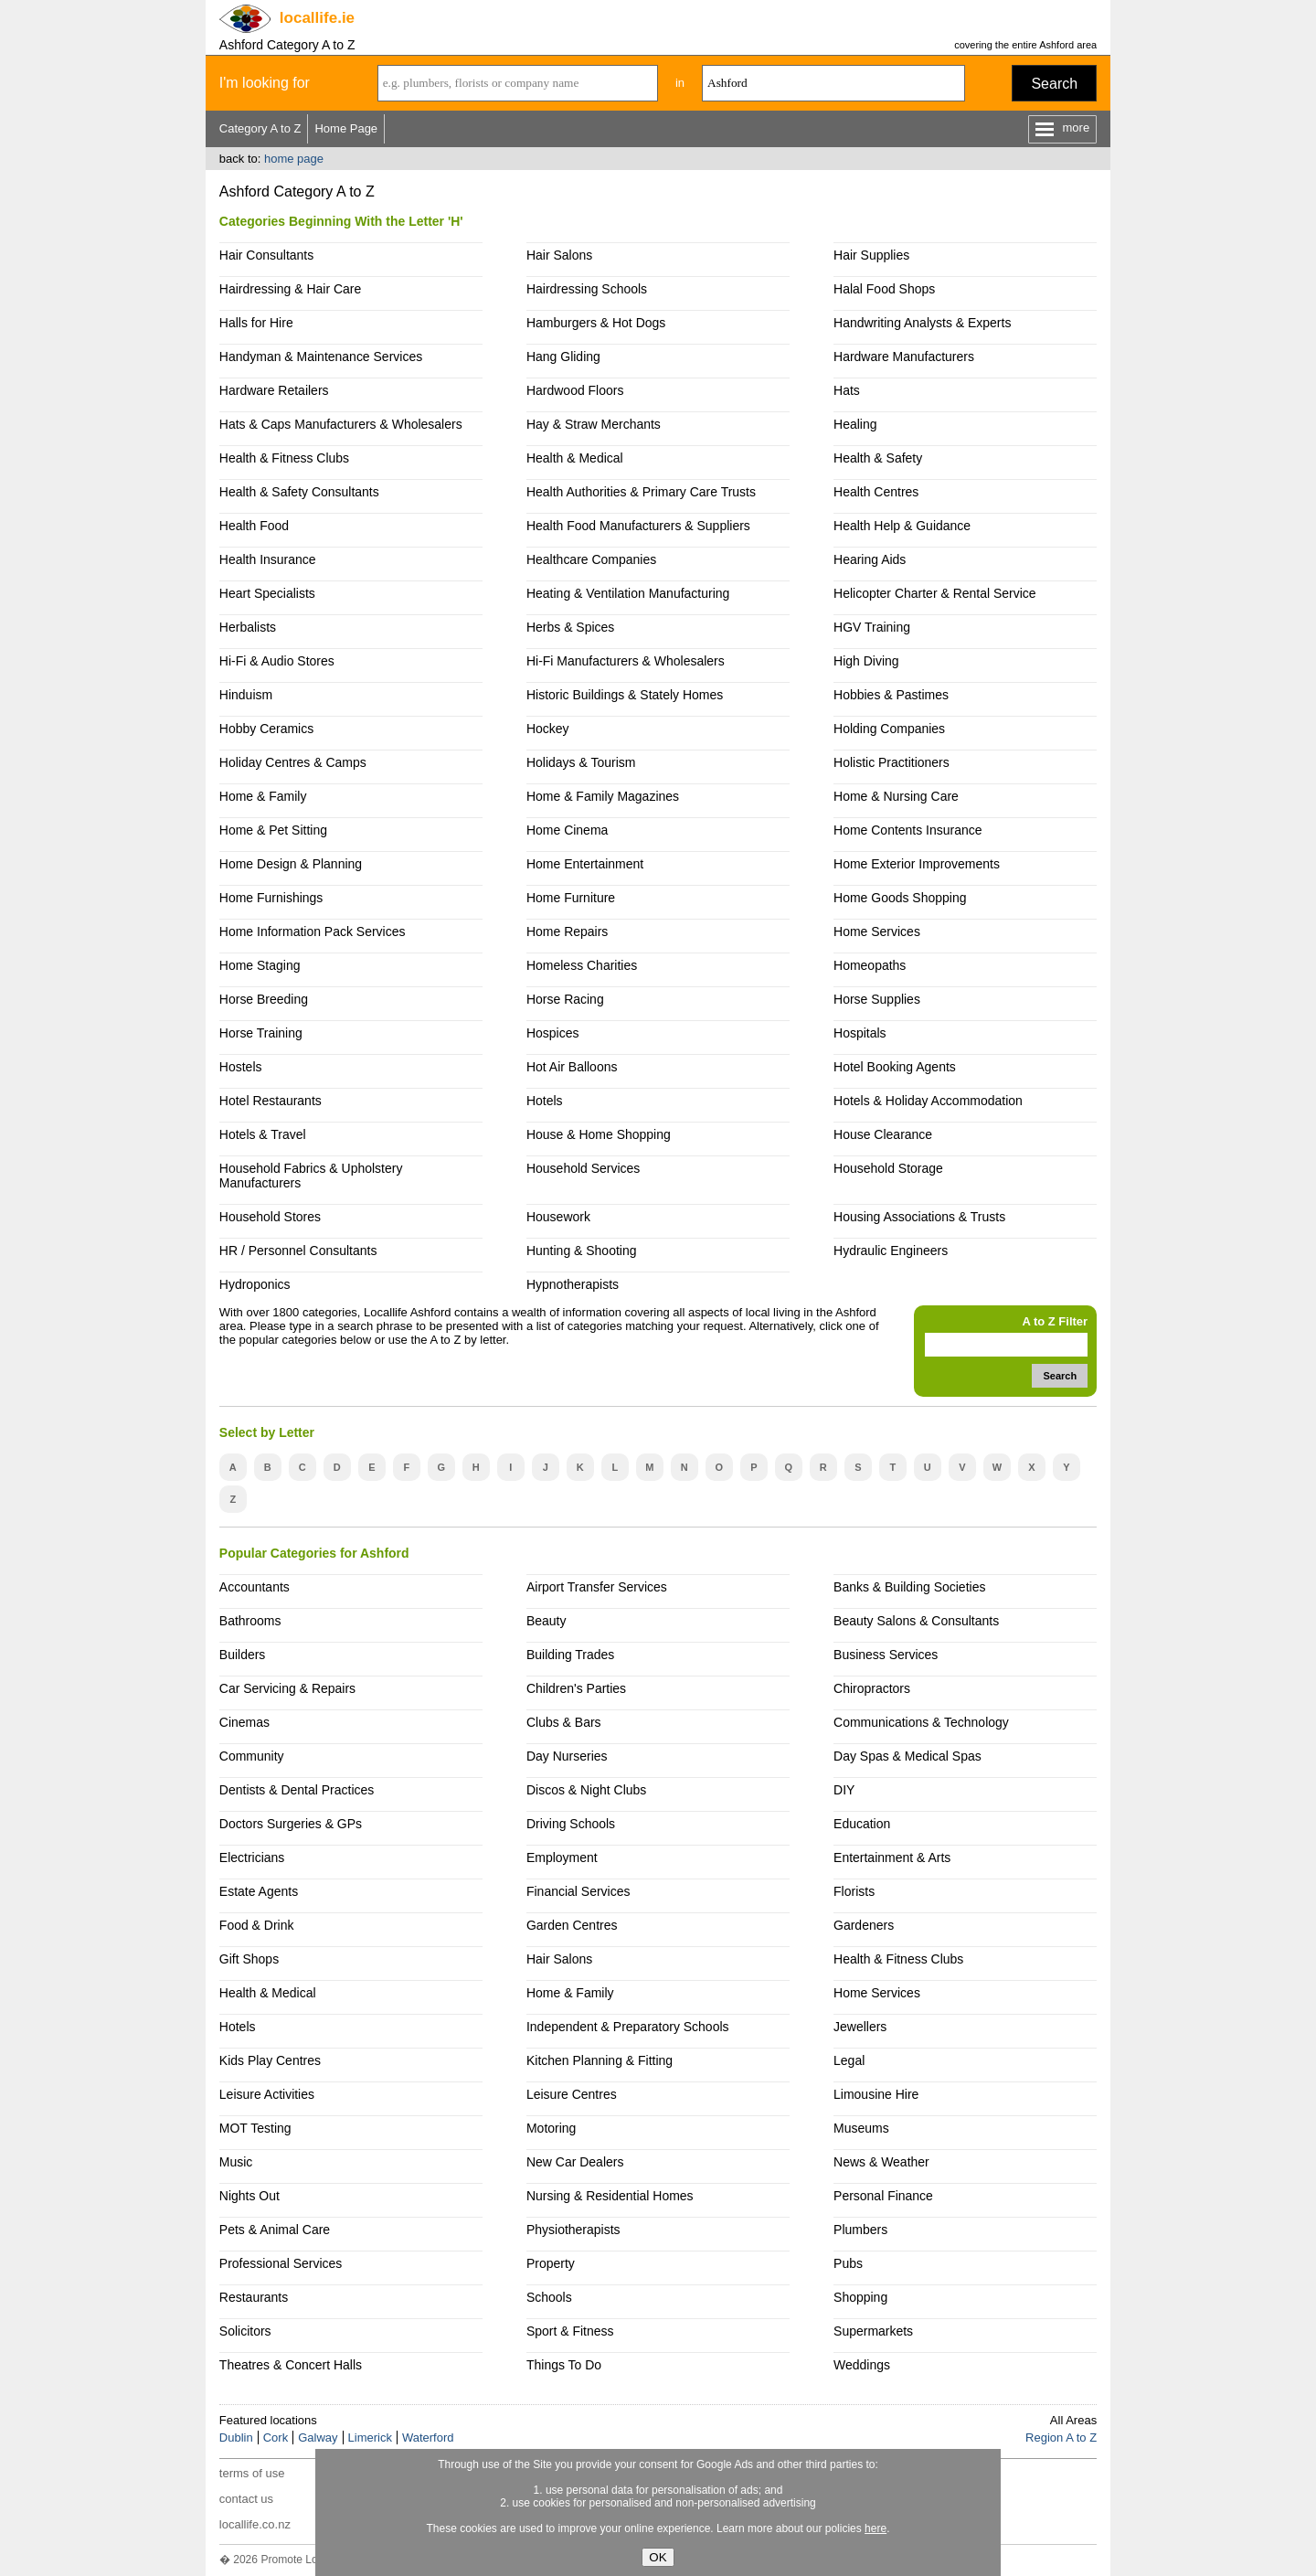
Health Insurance (267, 559)
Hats (846, 390)
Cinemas (244, 1722)
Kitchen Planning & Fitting (599, 2060)
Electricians (252, 1857)
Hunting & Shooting (581, 1250)
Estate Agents (258, 1891)
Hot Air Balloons (572, 1066)
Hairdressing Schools (586, 289)
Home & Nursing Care (896, 796)
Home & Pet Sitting (273, 830)
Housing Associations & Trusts (919, 1216)
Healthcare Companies (591, 559)
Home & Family (263, 796)
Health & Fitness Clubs (284, 458)
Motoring (551, 2128)
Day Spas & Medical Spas (907, 1756)
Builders (242, 1654)
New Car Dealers (574, 2162)
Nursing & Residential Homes (610, 2195)
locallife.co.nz (255, 2524)
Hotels (544, 1100)
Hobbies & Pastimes (891, 694)
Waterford (428, 2437)
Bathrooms (250, 1620)
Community (251, 1756)
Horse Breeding (263, 999)
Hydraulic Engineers (890, 1250)
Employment (562, 1857)
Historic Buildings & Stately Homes (624, 694)
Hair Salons (559, 255)
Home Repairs (567, 931)
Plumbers (860, 2229)
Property (550, 2263)
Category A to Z (260, 128)
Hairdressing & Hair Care (290, 289)
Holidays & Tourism (580, 762)
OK (657, 2557)
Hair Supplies (871, 255)
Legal (849, 2060)
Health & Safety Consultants (299, 491)
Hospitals (859, 1033)
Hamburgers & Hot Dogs (595, 322)
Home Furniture (570, 897)
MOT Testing (255, 2128)
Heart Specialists (267, 593)
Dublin (236, 2437)
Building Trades (570, 1654)
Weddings (861, 2365)
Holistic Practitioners (891, 762)
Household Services (583, 1168)
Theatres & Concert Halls (290, 2365)
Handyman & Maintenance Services (320, 356)
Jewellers (859, 2026)
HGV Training (871, 627)
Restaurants (253, 2297)
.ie (317, 18)
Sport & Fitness (570, 2331)
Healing (854, 424)
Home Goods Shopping (899, 897)
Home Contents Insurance (907, 830)
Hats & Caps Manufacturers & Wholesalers (340, 424)
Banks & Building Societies (909, 1587)
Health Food (254, 525)
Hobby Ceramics (266, 728)
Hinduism (245, 694)
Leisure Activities (266, 2094)
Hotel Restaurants (270, 1100)
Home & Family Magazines (602, 796)
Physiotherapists (573, 2229)
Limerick (370, 2437)
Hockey (547, 728)
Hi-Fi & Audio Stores (276, 661)
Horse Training (260, 1033)
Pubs (848, 2263)
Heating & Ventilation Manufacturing (627, 593)
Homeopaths (869, 965)
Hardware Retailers (274, 390)
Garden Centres (572, 1925)
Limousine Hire (875, 2094)
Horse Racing (565, 999)
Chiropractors (871, 1688)
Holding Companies (889, 728)
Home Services (876, 931)
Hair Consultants (266, 255)
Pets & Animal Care (274, 2229)
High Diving (866, 661)
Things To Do (563, 2365)
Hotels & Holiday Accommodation (928, 1100)
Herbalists (247, 627)
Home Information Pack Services (312, 931)
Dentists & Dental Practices (296, 1790)
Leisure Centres (571, 2094)
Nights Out (249, 2195)
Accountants (254, 1587)
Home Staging (260, 965)
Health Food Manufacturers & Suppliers (638, 525)
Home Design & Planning (290, 864)
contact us (246, 2499)
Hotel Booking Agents (894, 1066)
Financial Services (578, 1891)
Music (236, 2162)
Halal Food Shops (884, 289)
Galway (317, 2437)
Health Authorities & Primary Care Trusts (641, 491)
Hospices (552, 1033)
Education (861, 1823)
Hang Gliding (563, 356)
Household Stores (270, 1216)
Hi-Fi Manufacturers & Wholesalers (625, 661)
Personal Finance (883, 2195)
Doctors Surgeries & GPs (290, 1823)
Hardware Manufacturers (903, 356)
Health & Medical (574, 458)
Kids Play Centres (270, 2060)
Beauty (546, 1620)
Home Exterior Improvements (916, 864)
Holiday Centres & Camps (292, 762)
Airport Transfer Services (596, 1587)
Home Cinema (567, 830)
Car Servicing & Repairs (287, 1688)
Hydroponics (255, 1284)
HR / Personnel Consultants (298, 1250)
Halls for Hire (256, 322)
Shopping (860, 2297)
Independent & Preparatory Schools (627, 2026)
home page (294, 158)
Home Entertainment (584, 864)
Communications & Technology (921, 1722)
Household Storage (888, 1168)
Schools (549, 2297)
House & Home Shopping (598, 1134)
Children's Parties (576, 1688)
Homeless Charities (581, 965)
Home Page (345, 128)
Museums (861, 2128)
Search (1054, 83)
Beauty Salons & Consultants (916, 1620)
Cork (275, 2437)
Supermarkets (873, 2331)
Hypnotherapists (572, 1284)
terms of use (252, 2473)
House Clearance (882, 1134)
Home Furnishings (271, 897)
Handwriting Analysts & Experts (922, 322)
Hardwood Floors (574, 390)
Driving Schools (570, 1823)
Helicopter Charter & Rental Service (934, 593)
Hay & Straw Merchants (593, 424)
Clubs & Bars (563, 1722)
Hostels (240, 1066)
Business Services (885, 1654)
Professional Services (280, 2263)
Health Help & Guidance (902, 525)
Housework (558, 1216)
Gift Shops (249, 1959)
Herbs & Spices (570, 627)
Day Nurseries (567, 1756)
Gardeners (863, 1925)
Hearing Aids (869, 559)
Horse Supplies (876, 999)
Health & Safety (877, 458)
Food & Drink (256, 1925)
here (875, 2528)
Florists (854, 1891)
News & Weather (881, 2162)
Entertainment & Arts (891, 1857)
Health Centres (875, 491)
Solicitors (245, 2331)
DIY (843, 1790)
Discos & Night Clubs (586, 1790)
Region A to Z (1061, 2437)
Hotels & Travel (262, 1134)
